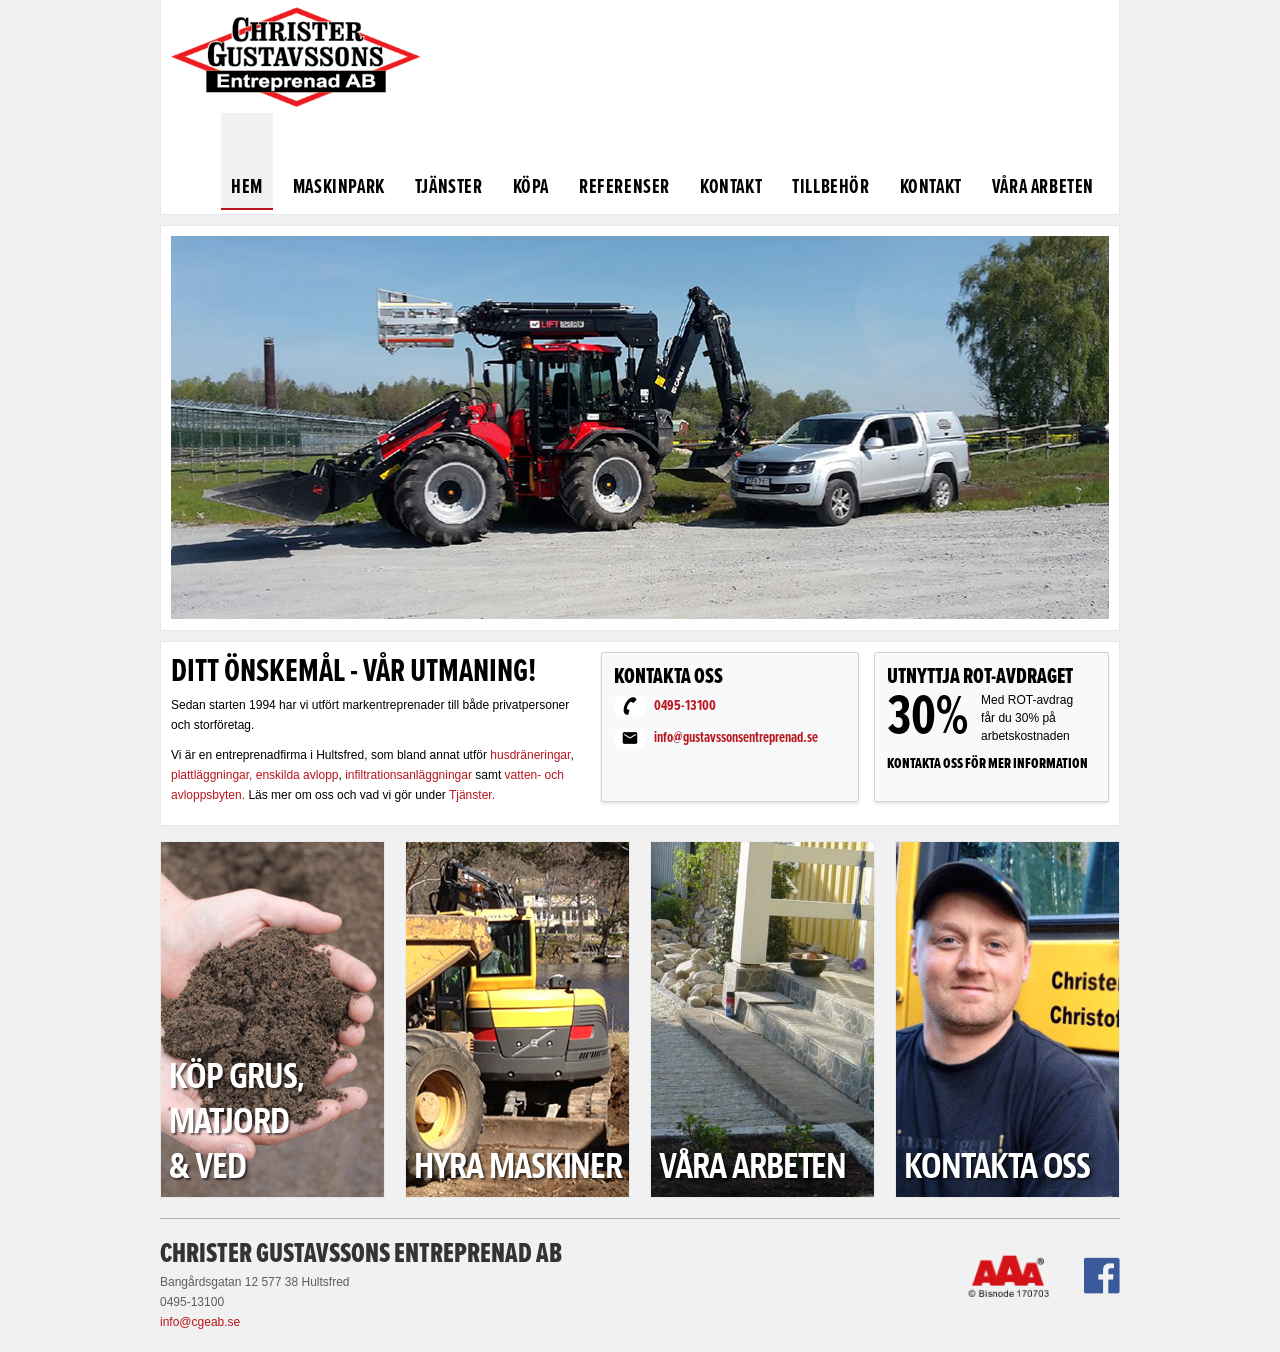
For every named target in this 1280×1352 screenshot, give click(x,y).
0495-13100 (685, 706)
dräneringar (540, 755)
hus (499, 755)
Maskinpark (339, 188)
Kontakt (731, 188)
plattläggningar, (211, 775)
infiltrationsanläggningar (410, 775)
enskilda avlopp (297, 775)
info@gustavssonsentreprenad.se (736, 738)
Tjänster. (472, 795)
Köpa (531, 188)
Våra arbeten (1043, 188)
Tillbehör (830, 188)
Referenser (624, 188)
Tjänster (449, 188)
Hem (247, 188)
